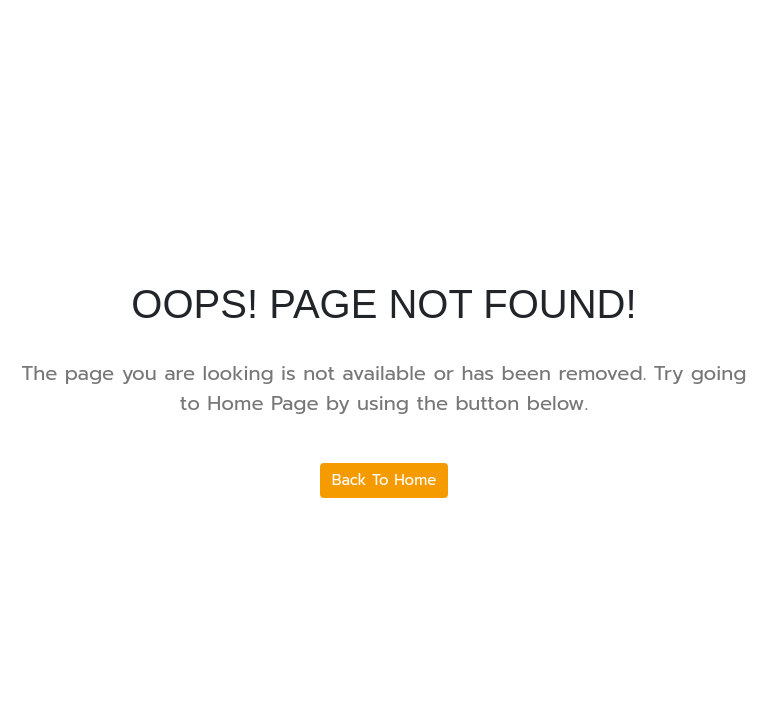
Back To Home (384, 480)
